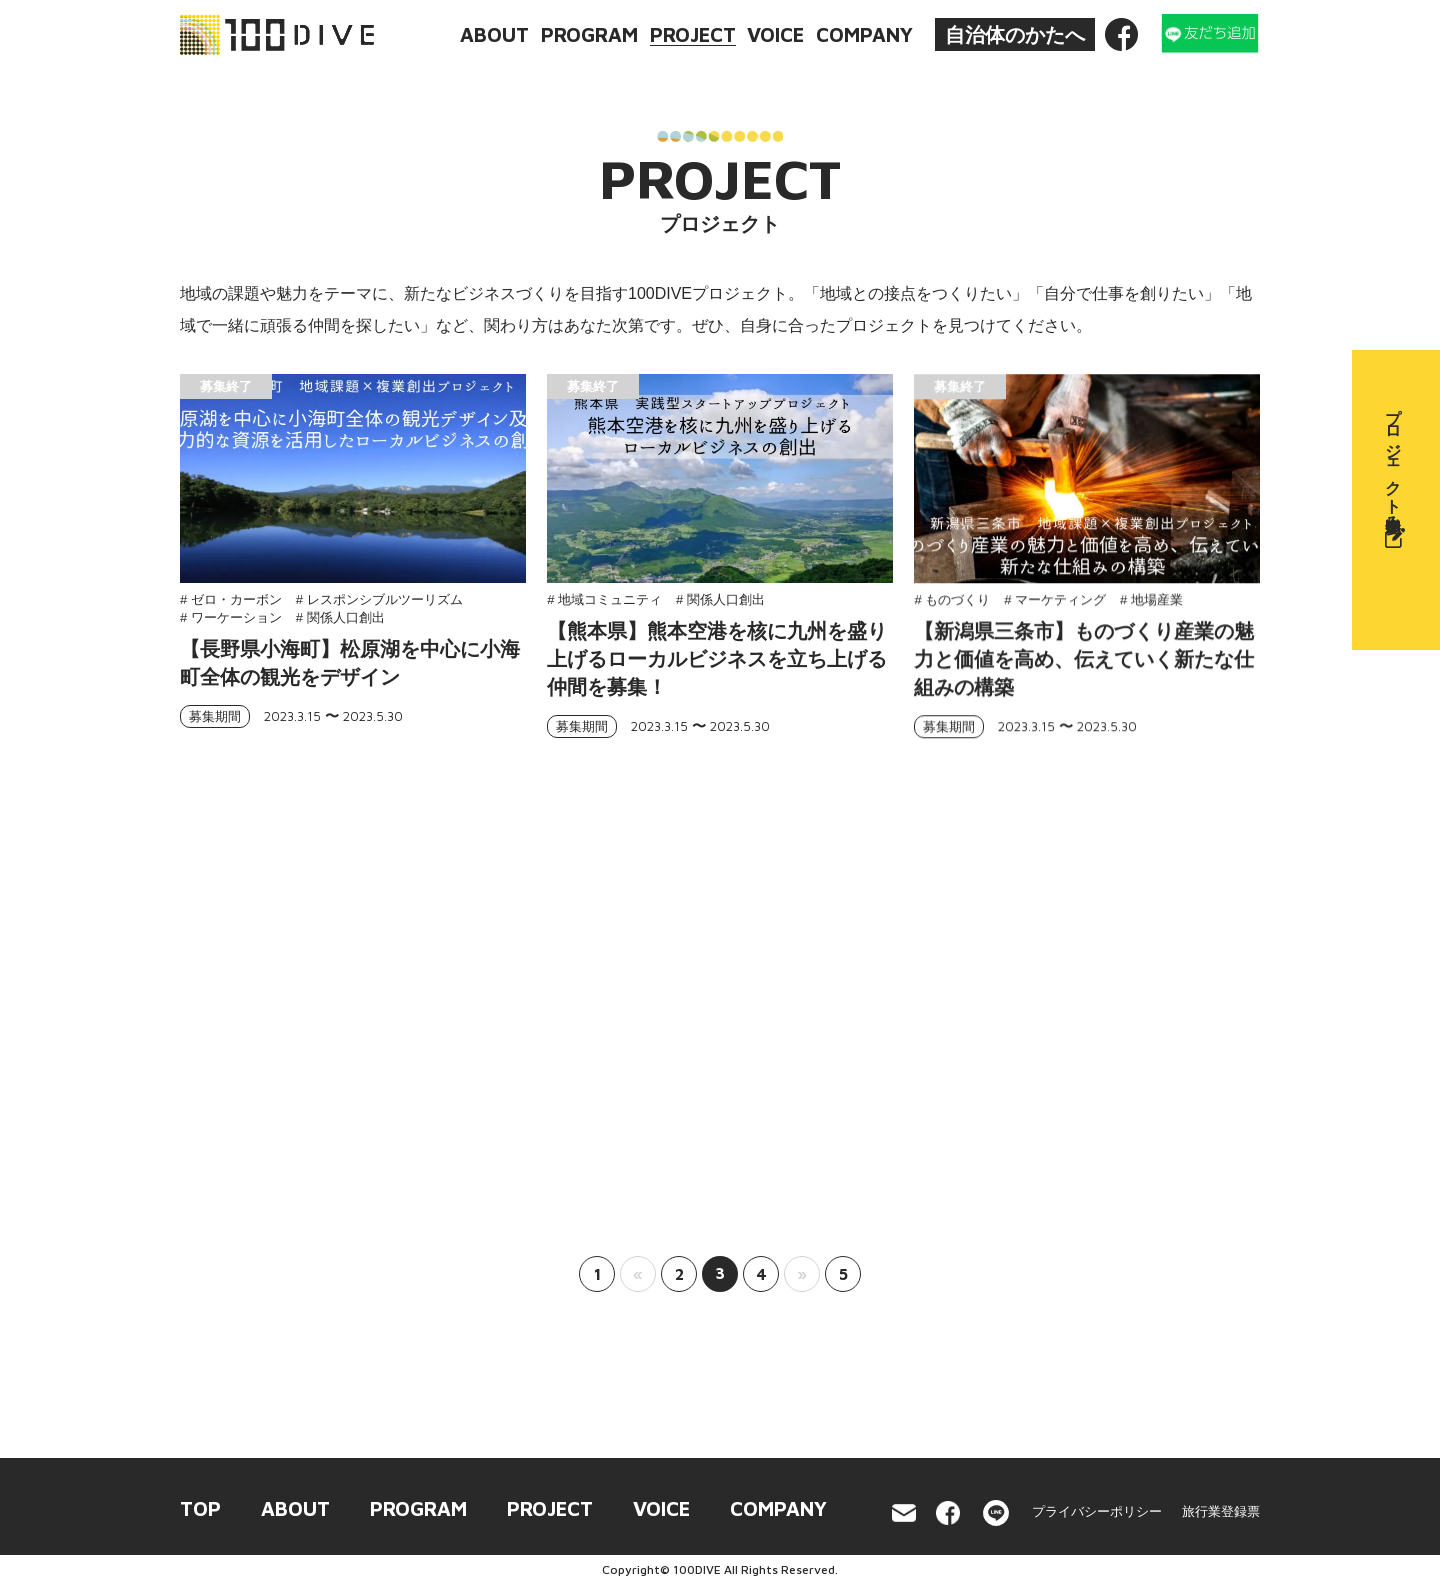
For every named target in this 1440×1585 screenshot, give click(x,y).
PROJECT (693, 34)
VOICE (775, 34)
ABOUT (494, 34)
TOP (200, 1508)
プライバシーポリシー (1097, 1511)
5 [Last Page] (843, 1274)
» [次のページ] (802, 1274)
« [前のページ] (638, 1274)
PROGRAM (589, 34)
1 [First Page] (597, 1274)
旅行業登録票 (1221, 1511)
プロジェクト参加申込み (1395, 472)
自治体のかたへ (1015, 35)
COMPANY (864, 34)
